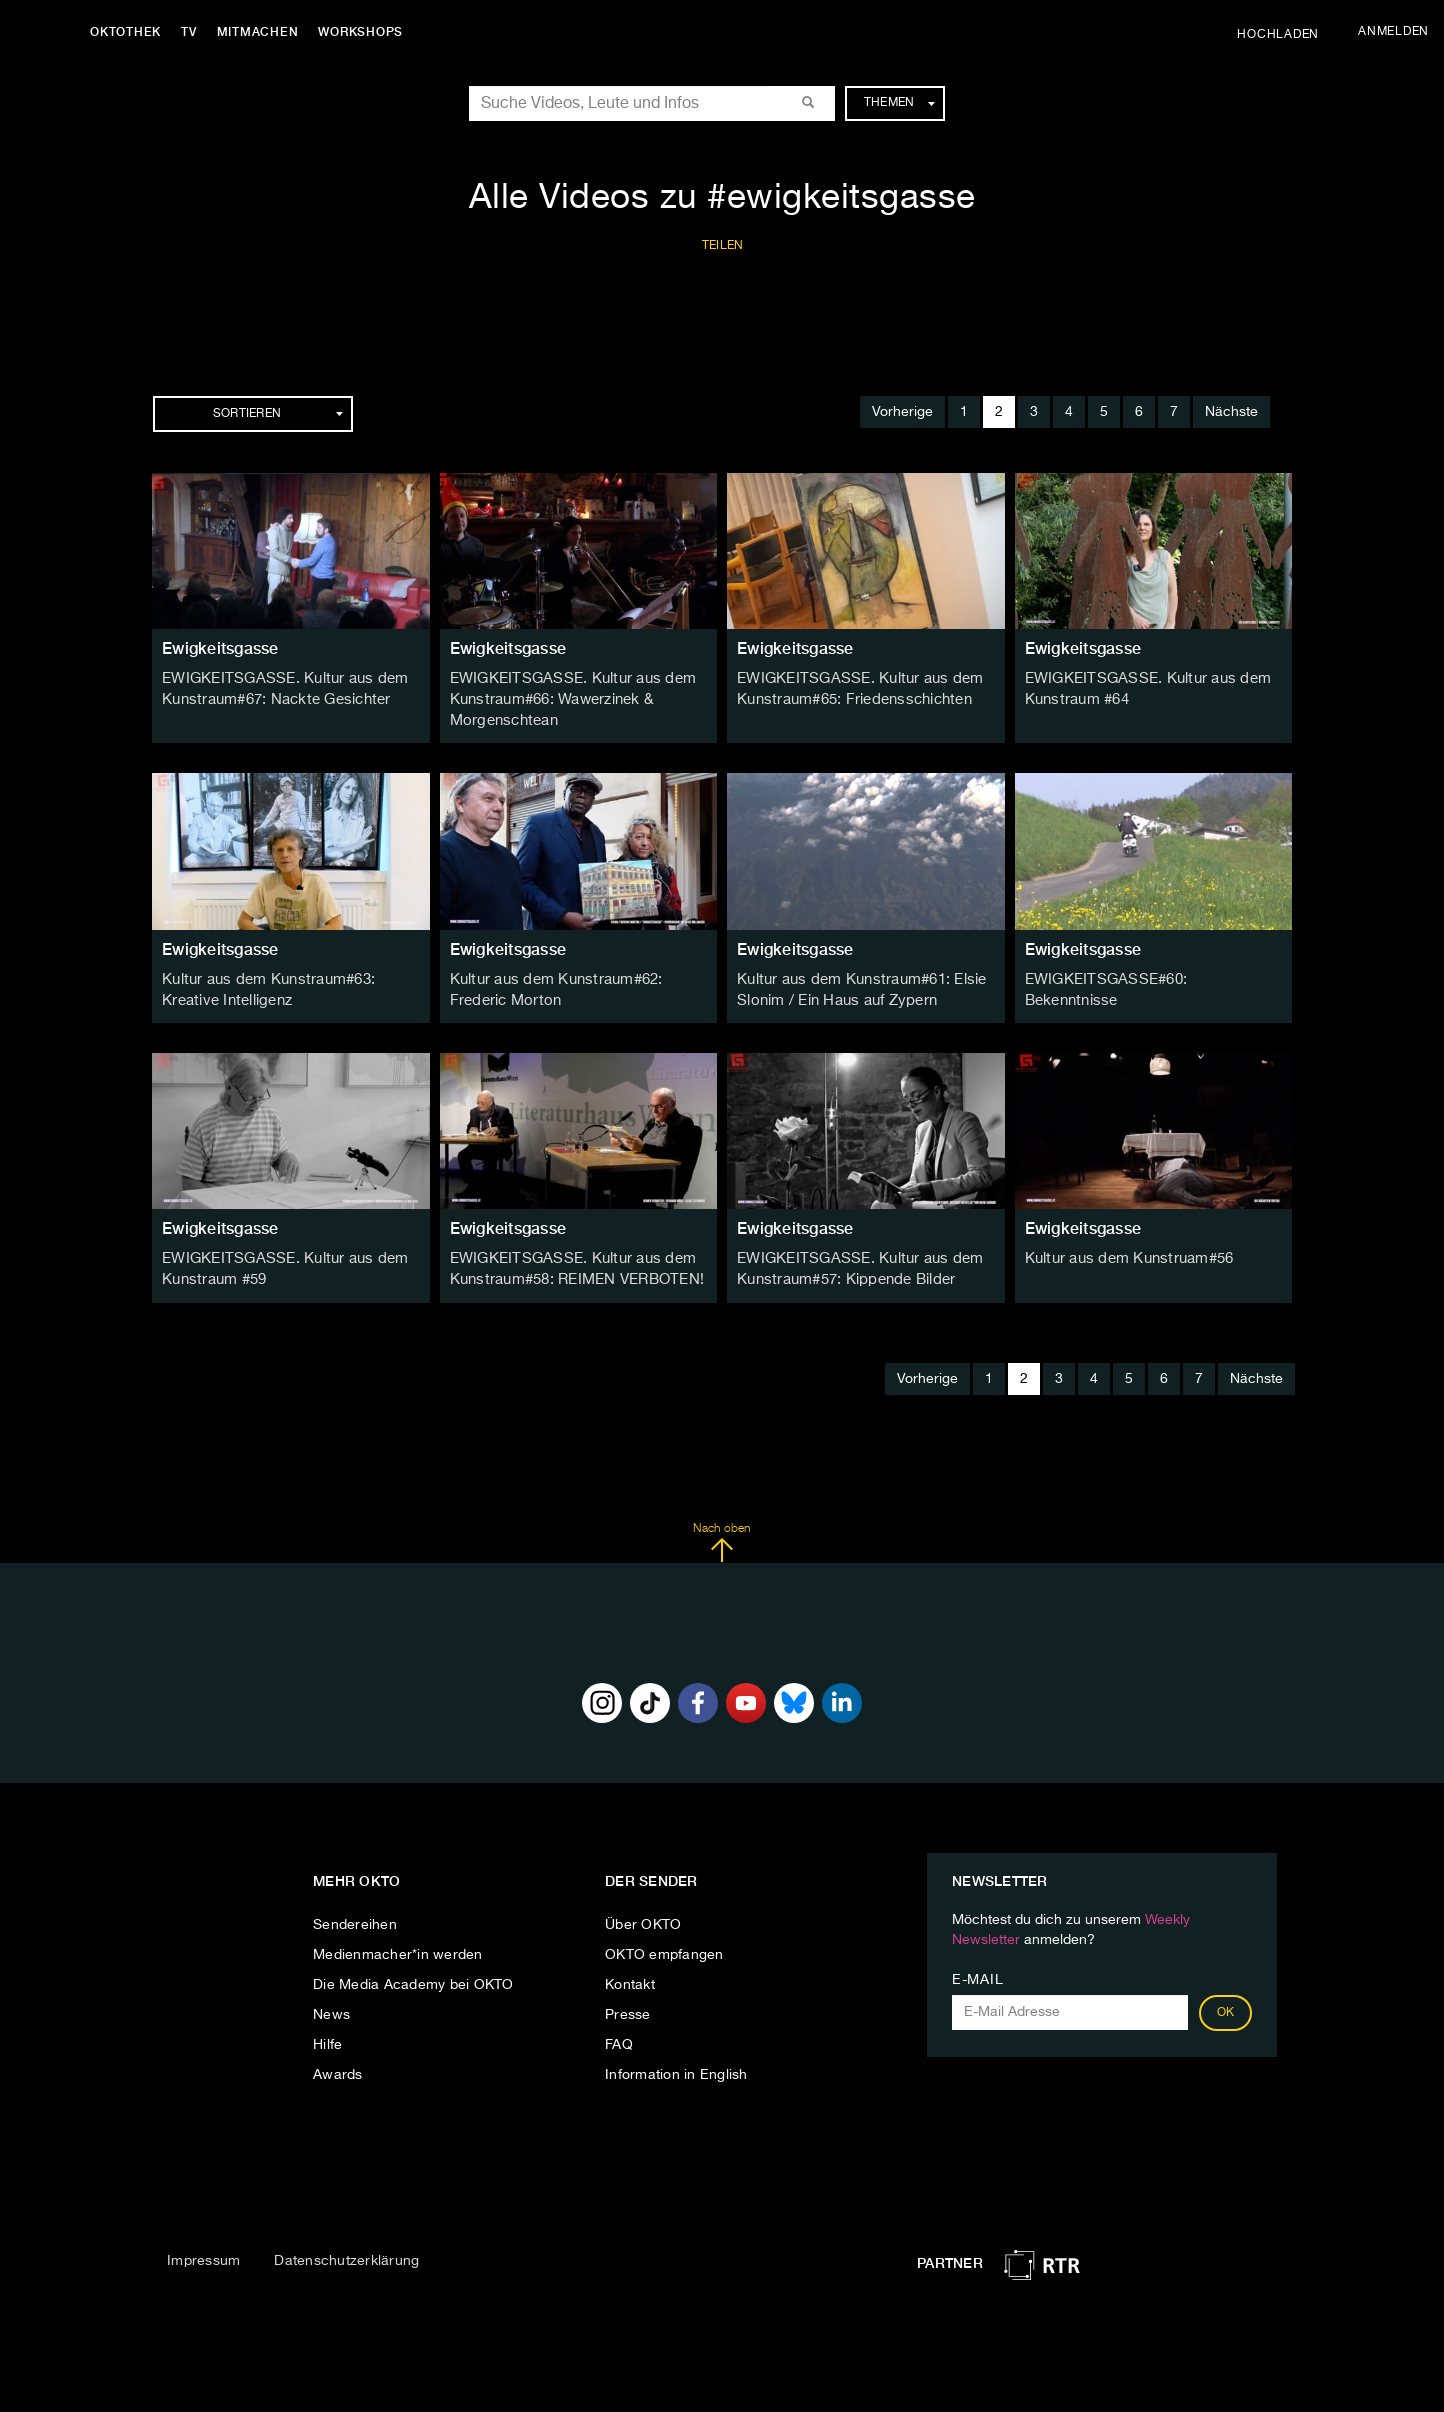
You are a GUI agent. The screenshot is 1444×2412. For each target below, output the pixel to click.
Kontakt (630, 1977)
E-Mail (977, 1972)
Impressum (203, 2253)
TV (194, 32)
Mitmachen (263, 32)
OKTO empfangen (664, 1947)
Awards (338, 2067)
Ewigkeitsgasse (220, 648)
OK (1226, 2005)
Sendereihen (355, 1917)
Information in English (676, 2067)
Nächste (1231, 412)
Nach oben (721, 1534)
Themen (899, 103)
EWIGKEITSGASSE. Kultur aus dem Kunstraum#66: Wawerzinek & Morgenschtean (567, 699)
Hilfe (327, 2037)
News (331, 2007)
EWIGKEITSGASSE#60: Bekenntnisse (1149, 976)
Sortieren (278, 414)
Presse (628, 2007)
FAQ (619, 2037)
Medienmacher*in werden (398, 1947)
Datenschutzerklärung (346, 2253)
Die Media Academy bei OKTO (413, 1977)
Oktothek (130, 32)
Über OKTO (643, 1917)
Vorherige (902, 412)
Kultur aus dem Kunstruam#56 (1125, 1253)
